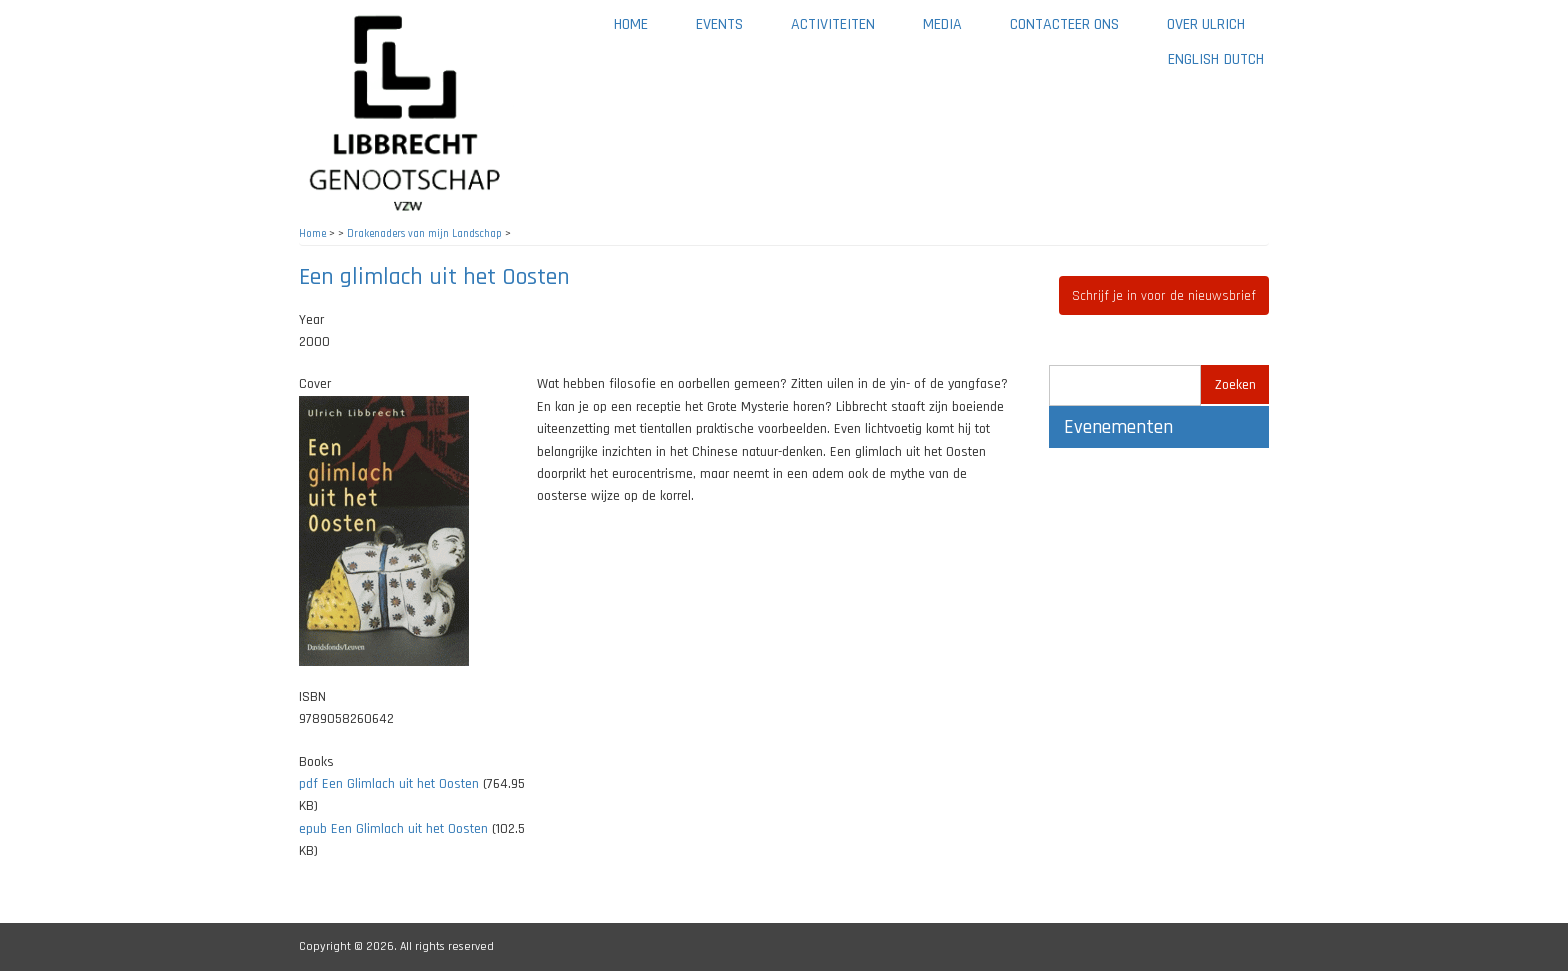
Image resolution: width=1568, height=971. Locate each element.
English (1193, 59)
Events (719, 24)
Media (954, 31)
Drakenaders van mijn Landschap (424, 234)
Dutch (1244, 59)
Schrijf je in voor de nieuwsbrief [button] (1164, 296)
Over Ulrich (1218, 31)
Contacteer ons (1076, 31)
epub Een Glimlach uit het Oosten (393, 829)
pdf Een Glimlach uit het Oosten (389, 784)
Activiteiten (845, 31)
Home (631, 24)
